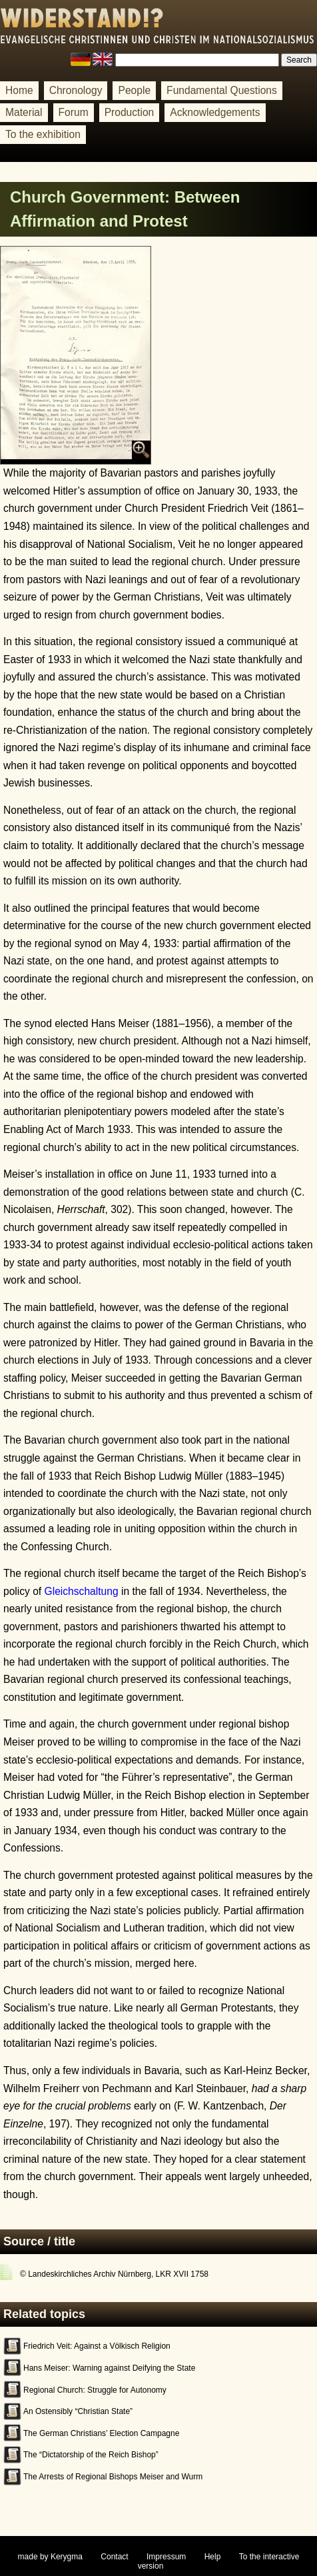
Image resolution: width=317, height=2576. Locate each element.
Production (130, 112)
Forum (74, 112)
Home (19, 90)
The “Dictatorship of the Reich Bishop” (90, 2454)
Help (212, 2556)
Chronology (76, 90)
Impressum (166, 2556)
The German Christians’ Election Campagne (101, 2433)
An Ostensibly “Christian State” (78, 2411)
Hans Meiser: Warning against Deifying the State (109, 2368)
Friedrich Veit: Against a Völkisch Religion (96, 2346)
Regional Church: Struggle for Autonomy (94, 2390)
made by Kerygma (50, 2556)
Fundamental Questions (221, 90)
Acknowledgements (215, 112)
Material (24, 112)
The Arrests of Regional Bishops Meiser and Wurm (112, 2476)
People (134, 90)
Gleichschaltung (82, 1591)
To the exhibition (43, 134)
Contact (114, 2556)
